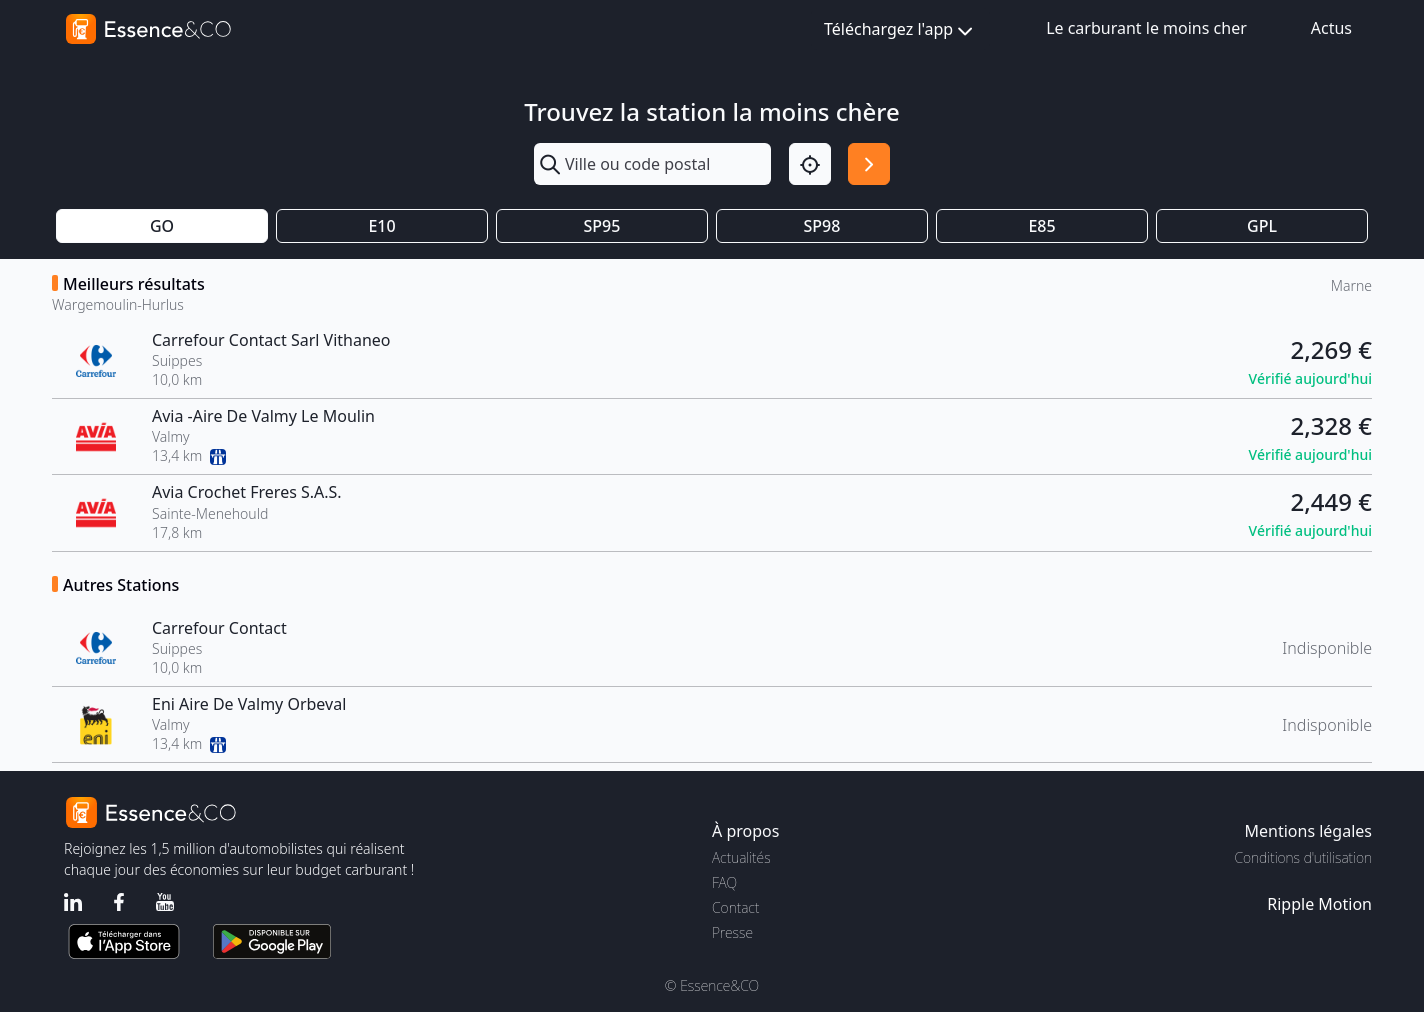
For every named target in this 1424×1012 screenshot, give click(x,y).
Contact (735, 907)
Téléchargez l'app (900, 30)
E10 (381, 226)
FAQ (724, 882)
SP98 (822, 226)
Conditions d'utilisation (1303, 857)
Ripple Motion (1319, 904)
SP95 (602, 226)
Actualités (741, 857)
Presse (732, 932)
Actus (1331, 28)
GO (162, 226)
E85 (1041, 226)
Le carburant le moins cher (1146, 28)
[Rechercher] (869, 164)
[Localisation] (810, 164)
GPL (1262, 226)
